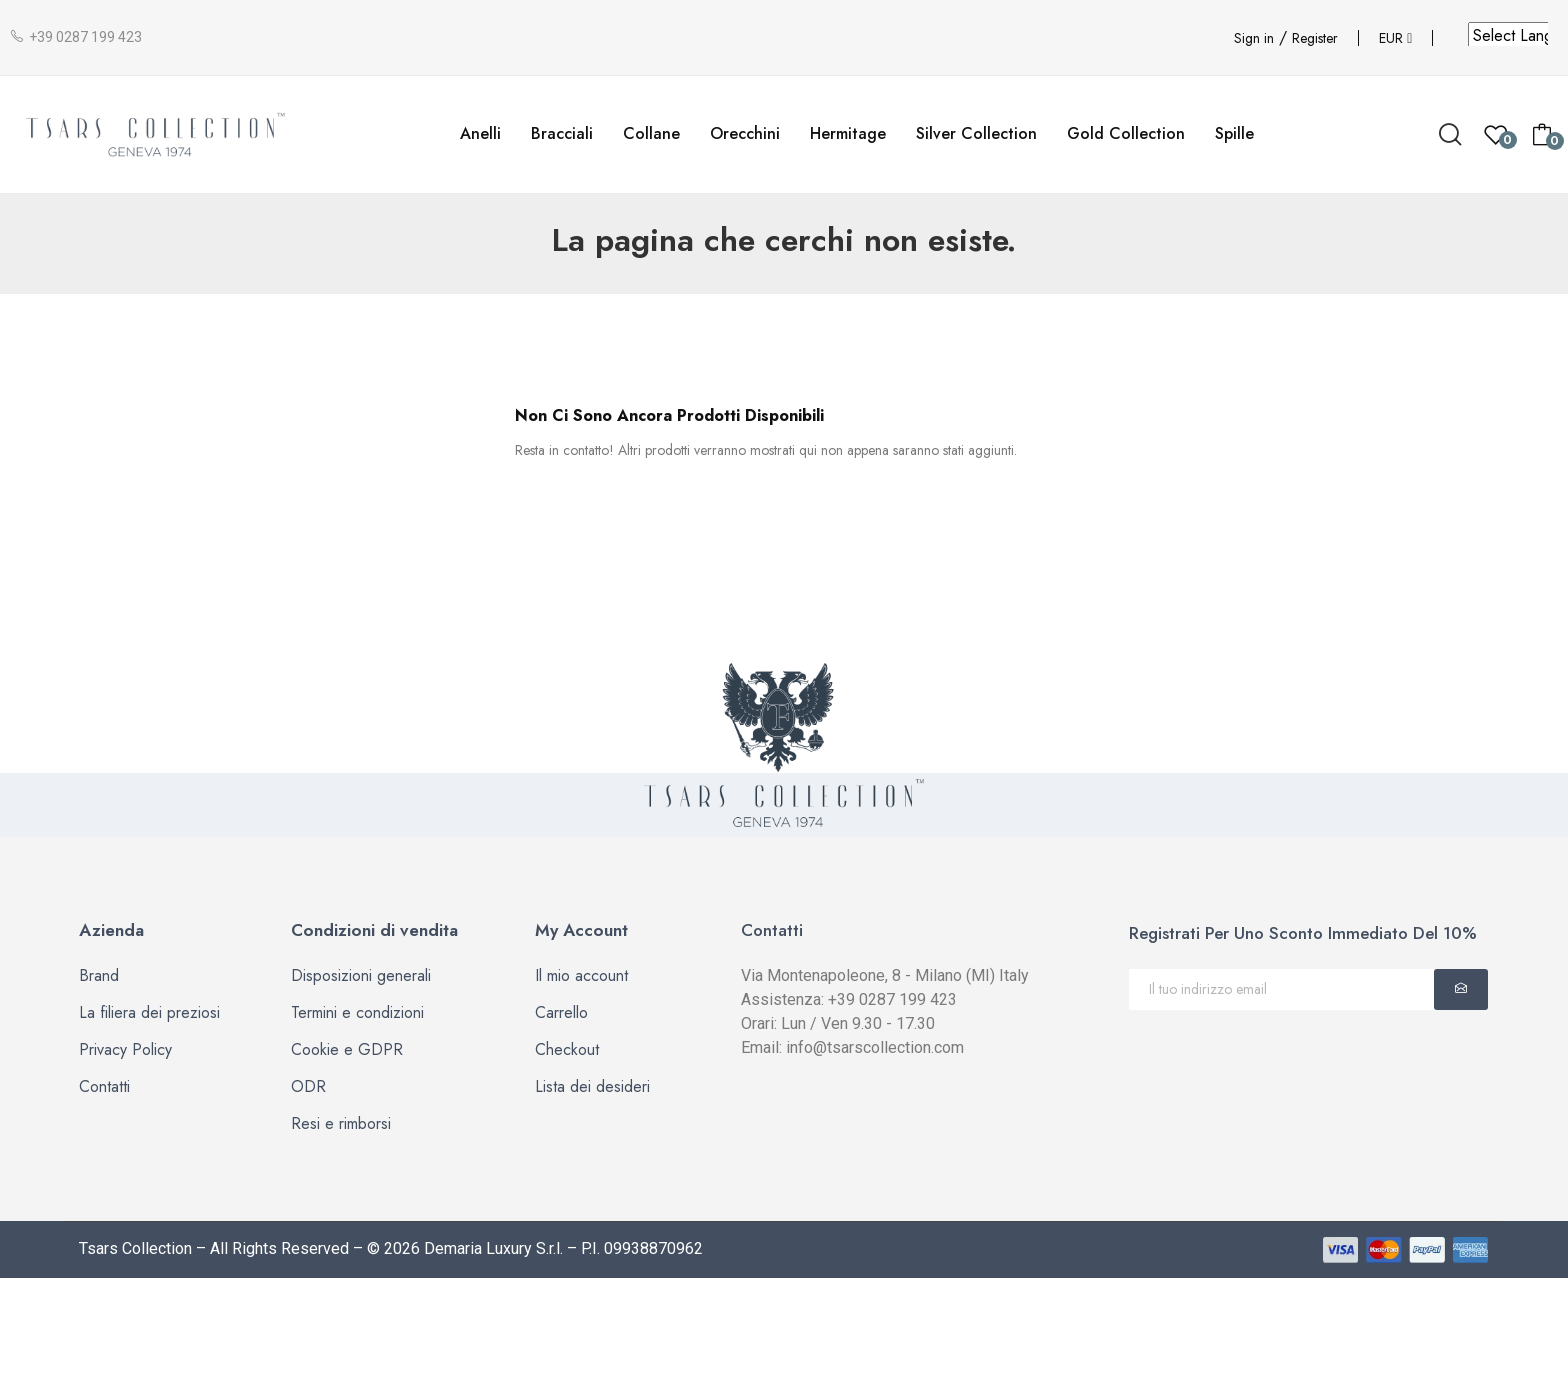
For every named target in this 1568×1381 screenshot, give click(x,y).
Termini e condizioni (357, 1012)
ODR (308, 1086)
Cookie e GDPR (347, 1049)
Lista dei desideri (592, 1086)
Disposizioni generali (361, 975)
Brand (99, 975)
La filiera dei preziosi (149, 1012)
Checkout (567, 1049)
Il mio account (581, 975)
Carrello (561, 1012)
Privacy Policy (125, 1049)
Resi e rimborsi (341, 1123)
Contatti (104, 1086)
